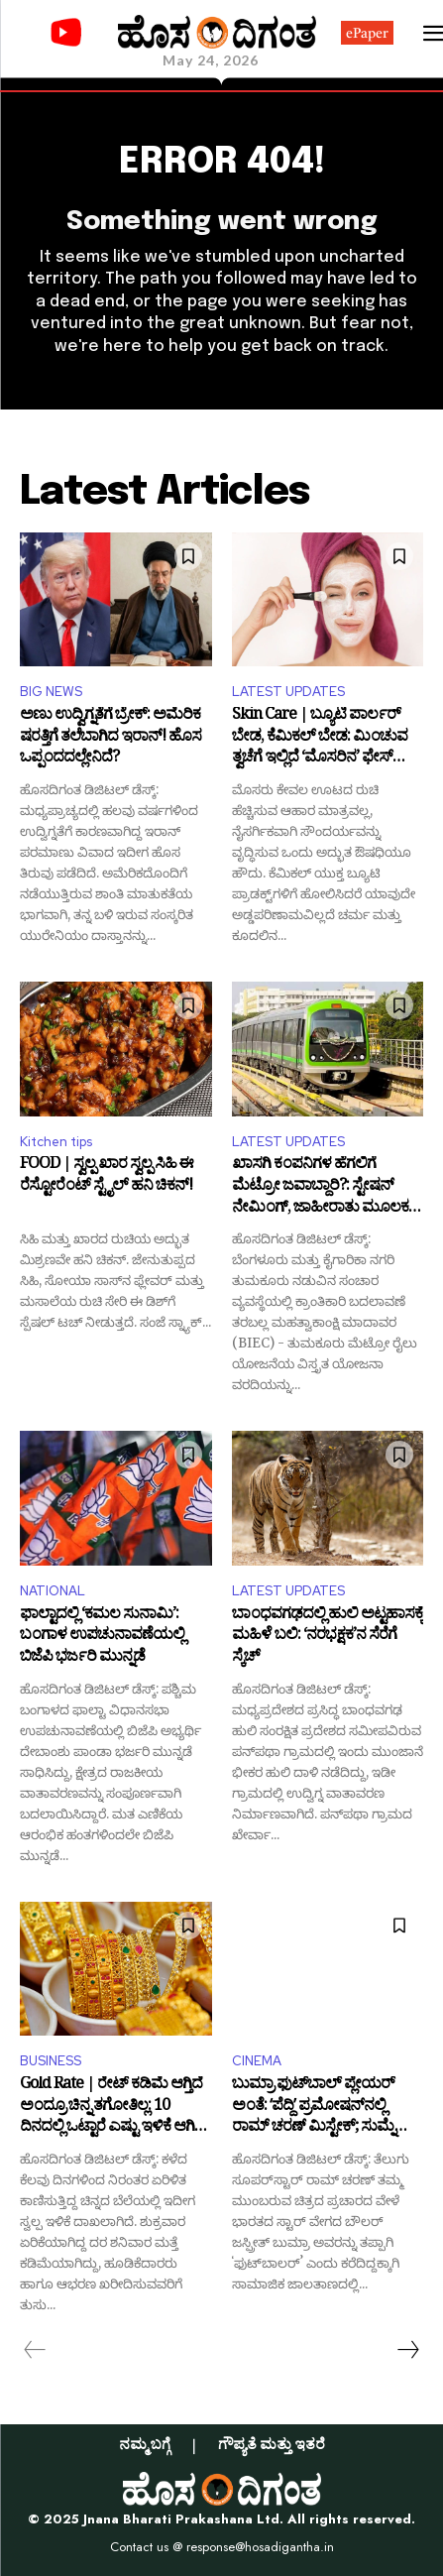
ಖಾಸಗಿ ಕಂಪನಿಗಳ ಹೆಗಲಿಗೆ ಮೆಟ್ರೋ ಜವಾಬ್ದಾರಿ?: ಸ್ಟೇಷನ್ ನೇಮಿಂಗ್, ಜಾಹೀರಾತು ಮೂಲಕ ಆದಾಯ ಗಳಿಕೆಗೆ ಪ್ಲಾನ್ (320, 1187)
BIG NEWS (51, 691)
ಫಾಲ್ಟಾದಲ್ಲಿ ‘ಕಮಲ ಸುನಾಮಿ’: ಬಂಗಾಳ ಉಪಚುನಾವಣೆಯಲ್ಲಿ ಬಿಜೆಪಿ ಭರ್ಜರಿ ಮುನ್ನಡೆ (102, 1637)
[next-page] (407, 2350)
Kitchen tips (56, 1141)
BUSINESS (50, 2060)
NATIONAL (52, 1590)
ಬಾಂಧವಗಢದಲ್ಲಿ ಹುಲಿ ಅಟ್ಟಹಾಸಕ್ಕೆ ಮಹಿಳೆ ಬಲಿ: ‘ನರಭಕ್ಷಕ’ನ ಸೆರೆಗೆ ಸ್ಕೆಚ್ (327, 1637)
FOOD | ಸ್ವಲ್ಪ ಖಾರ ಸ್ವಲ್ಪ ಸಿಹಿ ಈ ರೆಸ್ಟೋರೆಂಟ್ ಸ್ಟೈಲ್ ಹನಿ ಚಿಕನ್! (106, 1177)
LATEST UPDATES (288, 691)
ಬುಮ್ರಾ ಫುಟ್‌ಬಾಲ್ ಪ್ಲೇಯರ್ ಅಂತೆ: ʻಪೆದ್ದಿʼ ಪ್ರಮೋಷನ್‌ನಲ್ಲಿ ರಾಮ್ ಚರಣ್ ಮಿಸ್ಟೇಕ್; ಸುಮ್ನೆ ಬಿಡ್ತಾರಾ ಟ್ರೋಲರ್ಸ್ (313, 2107)
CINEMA (256, 2060)
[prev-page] (35, 2350)
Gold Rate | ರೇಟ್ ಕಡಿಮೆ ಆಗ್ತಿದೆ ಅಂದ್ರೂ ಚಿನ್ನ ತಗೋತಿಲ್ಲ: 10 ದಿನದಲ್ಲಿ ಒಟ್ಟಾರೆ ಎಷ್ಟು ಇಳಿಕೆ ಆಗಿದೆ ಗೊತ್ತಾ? (112, 2107)
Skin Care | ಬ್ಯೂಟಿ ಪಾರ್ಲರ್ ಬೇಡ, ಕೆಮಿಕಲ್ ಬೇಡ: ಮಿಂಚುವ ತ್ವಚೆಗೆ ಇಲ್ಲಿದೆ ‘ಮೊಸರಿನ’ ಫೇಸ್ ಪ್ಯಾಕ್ (319, 738)
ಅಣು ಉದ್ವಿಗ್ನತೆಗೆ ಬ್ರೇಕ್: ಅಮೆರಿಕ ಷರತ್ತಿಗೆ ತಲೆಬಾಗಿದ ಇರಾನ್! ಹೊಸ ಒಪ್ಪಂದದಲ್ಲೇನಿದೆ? (110, 738)
